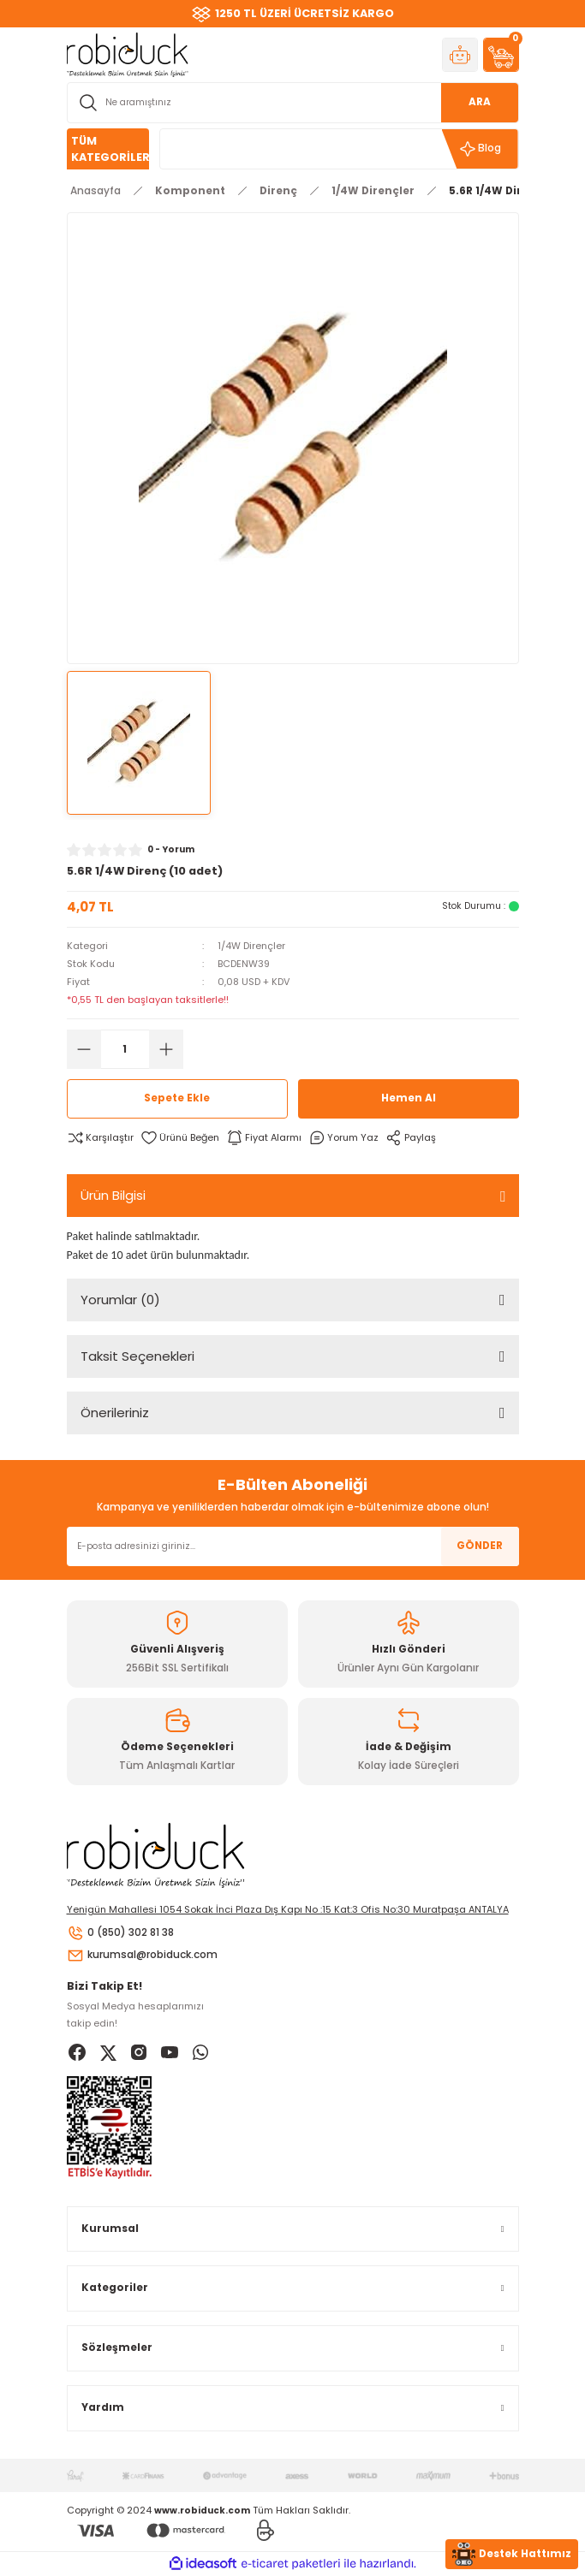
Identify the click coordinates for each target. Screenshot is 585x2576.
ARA (480, 102)
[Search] (293, 102)
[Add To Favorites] (179, 1138)
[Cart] (501, 55)
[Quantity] (125, 1049)
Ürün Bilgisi (113, 1195)
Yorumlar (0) (120, 1300)
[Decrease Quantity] (84, 1049)
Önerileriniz (115, 1413)
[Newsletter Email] (293, 1546)
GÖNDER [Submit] (480, 1545)
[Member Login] (460, 55)
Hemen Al (408, 1098)
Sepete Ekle (177, 1098)
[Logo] (127, 54)
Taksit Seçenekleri (137, 1356)
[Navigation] (108, 148)
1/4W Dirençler (251, 946)
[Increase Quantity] (166, 1049)
